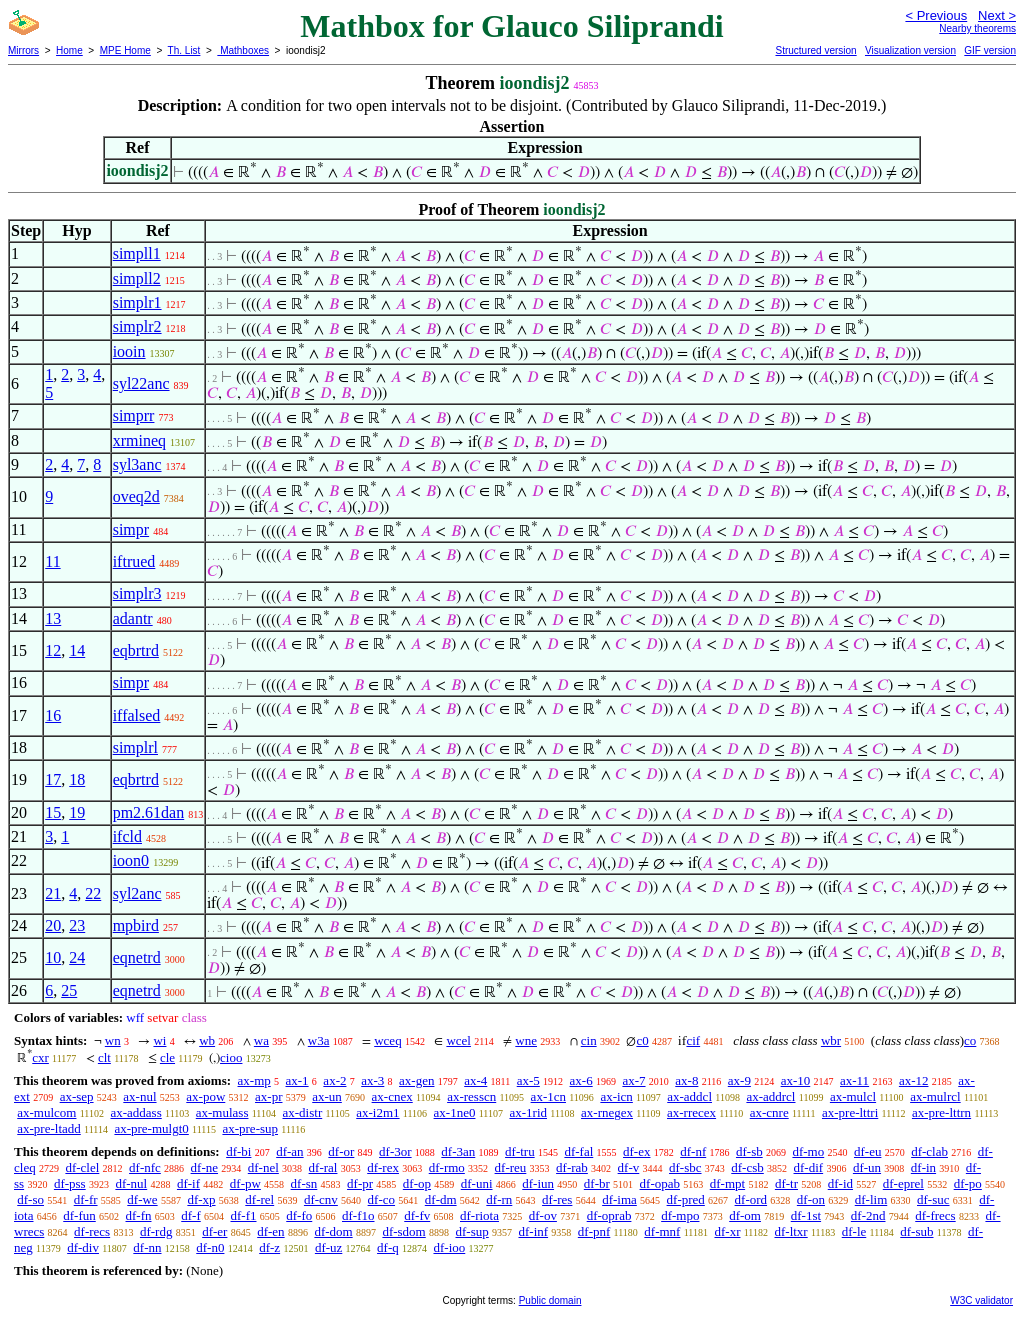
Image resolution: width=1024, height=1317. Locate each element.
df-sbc (685, 1167)
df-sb (749, 1151)
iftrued (134, 561)
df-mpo (680, 1215)
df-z (269, 1247)
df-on (811, 1199)
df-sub (916, 1231)
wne (526, 1040)
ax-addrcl (770, 1096)
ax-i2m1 (377, 1112)
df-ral (323, 1167)
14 (77, 650)
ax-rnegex (607, 1112)
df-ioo (449, 1247)
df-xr (727, 1231)
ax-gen (416, 1080)
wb (207, 1040)
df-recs (92, 1231)
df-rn (499, 1199)
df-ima (619, 1199)
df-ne (204, 1167)
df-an (289, 1151)
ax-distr (303, 1112)
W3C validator (981, 1300)
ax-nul (139, 1096)
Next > (997, 15)
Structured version (815, 50)
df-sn (304, 1183)
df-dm (441, 1199)
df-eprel (903, 1183)
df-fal (578, 1151)
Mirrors (23, 50)
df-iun (538, 1183)
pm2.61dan (149, 812)
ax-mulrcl (935, 1096)
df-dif (809, 1167)
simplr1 (137, 302)
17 (53, 779)
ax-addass (135, 1112)
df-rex (383, 1167)
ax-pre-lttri (850, 1112)
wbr (831, 1040)
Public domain (550, 1300)
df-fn (139, 1215)
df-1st (806, 1215)
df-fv (417, 1215)
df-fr (86, 1199)
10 (53, 957)
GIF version (990, 50)
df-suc (933, 1199)
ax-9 (739, 1080)
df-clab (929, 1151)
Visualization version (910, 50)
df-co (381, 1199)
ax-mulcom (46, 1112)
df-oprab (609, 1215)
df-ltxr (790, 1231)
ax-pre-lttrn (941, 1112)
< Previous (936, 15)
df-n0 (210, 1247)
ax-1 (297, 1080)
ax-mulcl (853, 1096)
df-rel (259, 1199)
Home (69, 50)
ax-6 (581, 1080)
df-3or (395, 1151)
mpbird (136, 925)
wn (113, 1040)
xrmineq (139, 440)
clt (104, 1057)
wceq (387, 1040)
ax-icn (616, 1096)
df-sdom (403, 1231)
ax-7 (633, 1080)
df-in (923, 1167)
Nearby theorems (977, 28)
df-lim (871, 1199)
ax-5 (528, 1080)
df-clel (82, 1167)
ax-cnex (392, 1096)
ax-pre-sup (250, 1128)
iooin (129, 351)
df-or (341, 1151)
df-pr (360, 1183)
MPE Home (125, 50)
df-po (968, 1183)
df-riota (479, 1215)
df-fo (299, 1215)
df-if (188, 1183)
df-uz (328, 1247)
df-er (214, 1231)
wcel (458, 1040)
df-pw (245, 1183)
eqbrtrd (136, 650)
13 (53, 618)
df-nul (131, 1183)
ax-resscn (471, 1096)
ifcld (127, 836)
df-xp (201, 1199)
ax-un (327, 1096)
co (970, 1040)
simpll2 (137, 278)
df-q (388, 1247)
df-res (557, 1199)
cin (589, 1040)
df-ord (751, 1199)
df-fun (79, 1215)
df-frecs (935, 1215)
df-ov (543, 1215)
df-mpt (727, 1183)
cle (167, 1057)
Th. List (184, 50)
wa (261, 1040)
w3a (319, 1040)
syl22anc (141, 383)
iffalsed (137, 715)
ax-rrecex (691, 1112)
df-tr (786, 1183)
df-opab (660, 1183)
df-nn (147, 1247)
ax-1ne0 (455, 1112)
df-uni (477, 1183)
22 (93, 893)
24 (77, 957)
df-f (191, 1215)
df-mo (808, 1151)
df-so (30, 1199)
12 (53, 650)
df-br (597, 1183)
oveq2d (136, 496)
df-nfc (145, 1167)
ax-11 (854, 1080)
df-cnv (321, 1199)
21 (53, 893)
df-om (745, 1215)
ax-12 (914, 1080)
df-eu (867, 1151)
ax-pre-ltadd (49, 1128)
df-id (840, 1183)
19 (77, 812)
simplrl (135, 747)
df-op (417, 1183)
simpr (131, 529)
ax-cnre (769, 1112)
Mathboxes (243, 50)
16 (53, 715)
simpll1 (137, 253)
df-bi (238, 1151)
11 (52, 561)
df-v (629, 1167)
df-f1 (244, 1215)
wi (159, 1040)
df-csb (747, 1167)
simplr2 (137, 326)
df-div (83, 1247)
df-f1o (358, 1215)
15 (53, 812)
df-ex (636, 1151)
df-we (142, 1199)
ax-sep (77, 1096)
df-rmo (447, 1167)
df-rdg (156, 1231)
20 (53, 925)
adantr (133, 618)
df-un (867, 1167)
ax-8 (686, 1080)
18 (77, 779)
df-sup (472, 1231)
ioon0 (131, 860)
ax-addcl (689, 1096)
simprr (134, 415)
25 (69, 990)
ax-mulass (222, 1112)
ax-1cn (548, 1096)
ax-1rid (528, 1112)
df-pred (686, 1199)
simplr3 (137, 593)
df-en (270, 1231)
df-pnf (594, 1231)
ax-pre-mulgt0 (151, 1128)
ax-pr (268, 1096)
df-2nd (868, 1215)
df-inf (533, 1231)
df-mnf (662, 1231)
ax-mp (254, 1080)
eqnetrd (137, 957)
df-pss (70, 1183)
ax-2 (334, 1080)
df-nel (263, 1167)
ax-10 (796, 1080)
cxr (40, 1057)
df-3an (458, 1151)
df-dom (333, 1231)
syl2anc (137, 893)
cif (693, 1040)
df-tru (520, 1151)
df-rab (572, 1167)
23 (77, 925)
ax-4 (475, 1080)
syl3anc (137, 464)
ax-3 (372, 1080)
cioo (231, 1057)
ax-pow (205, 1096)
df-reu (511, 1167)
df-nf (693, 1151)
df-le (854, 1231)
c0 (642, 1040)
